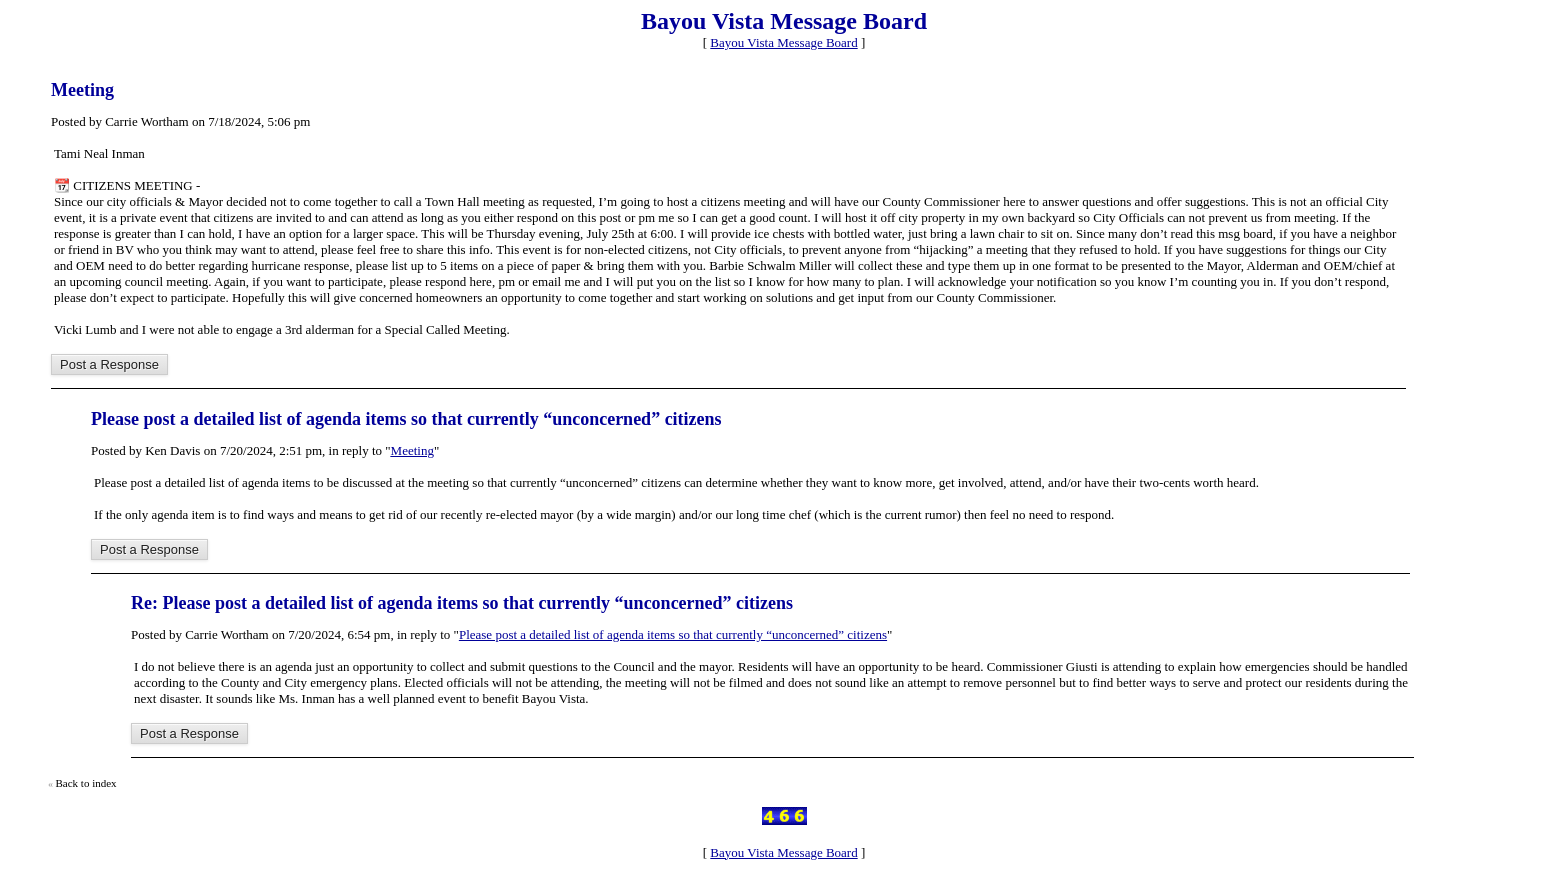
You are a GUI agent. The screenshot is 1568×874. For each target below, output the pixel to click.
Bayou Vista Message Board (783, 42)
